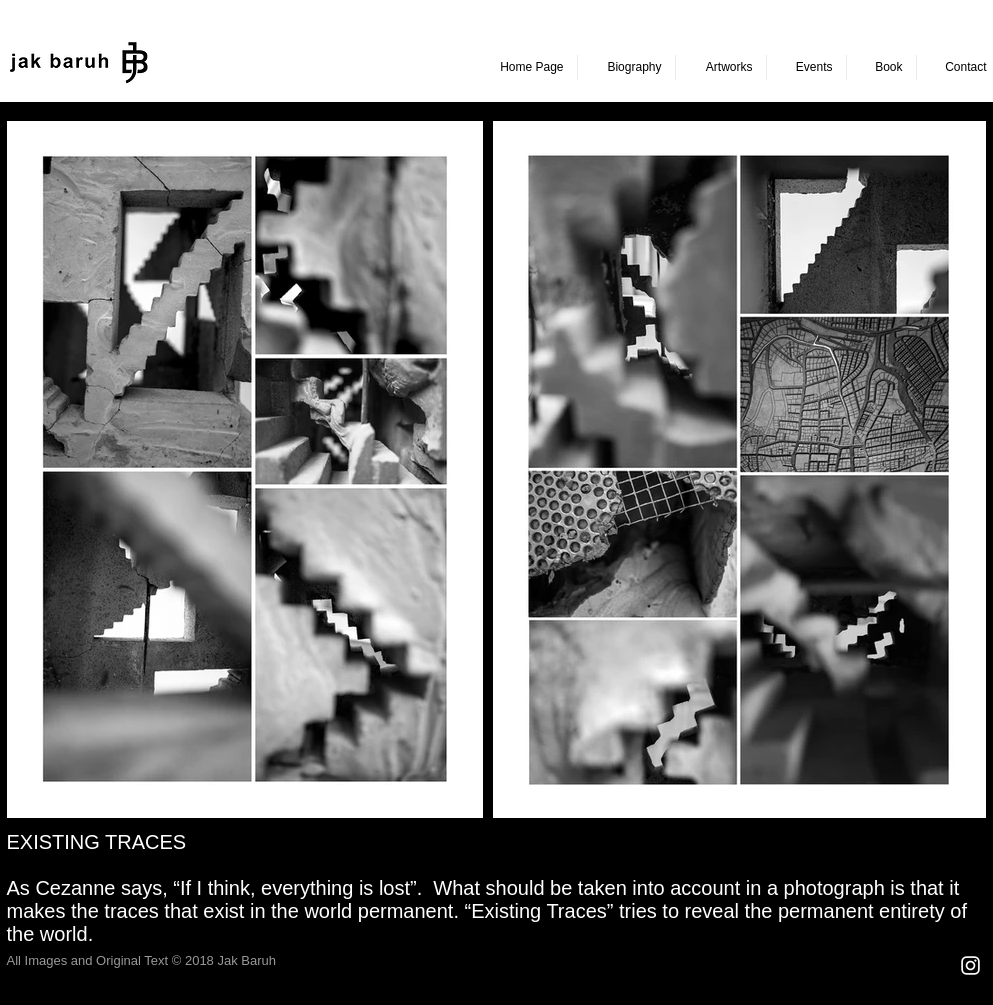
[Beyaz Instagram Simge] (970, 965)
